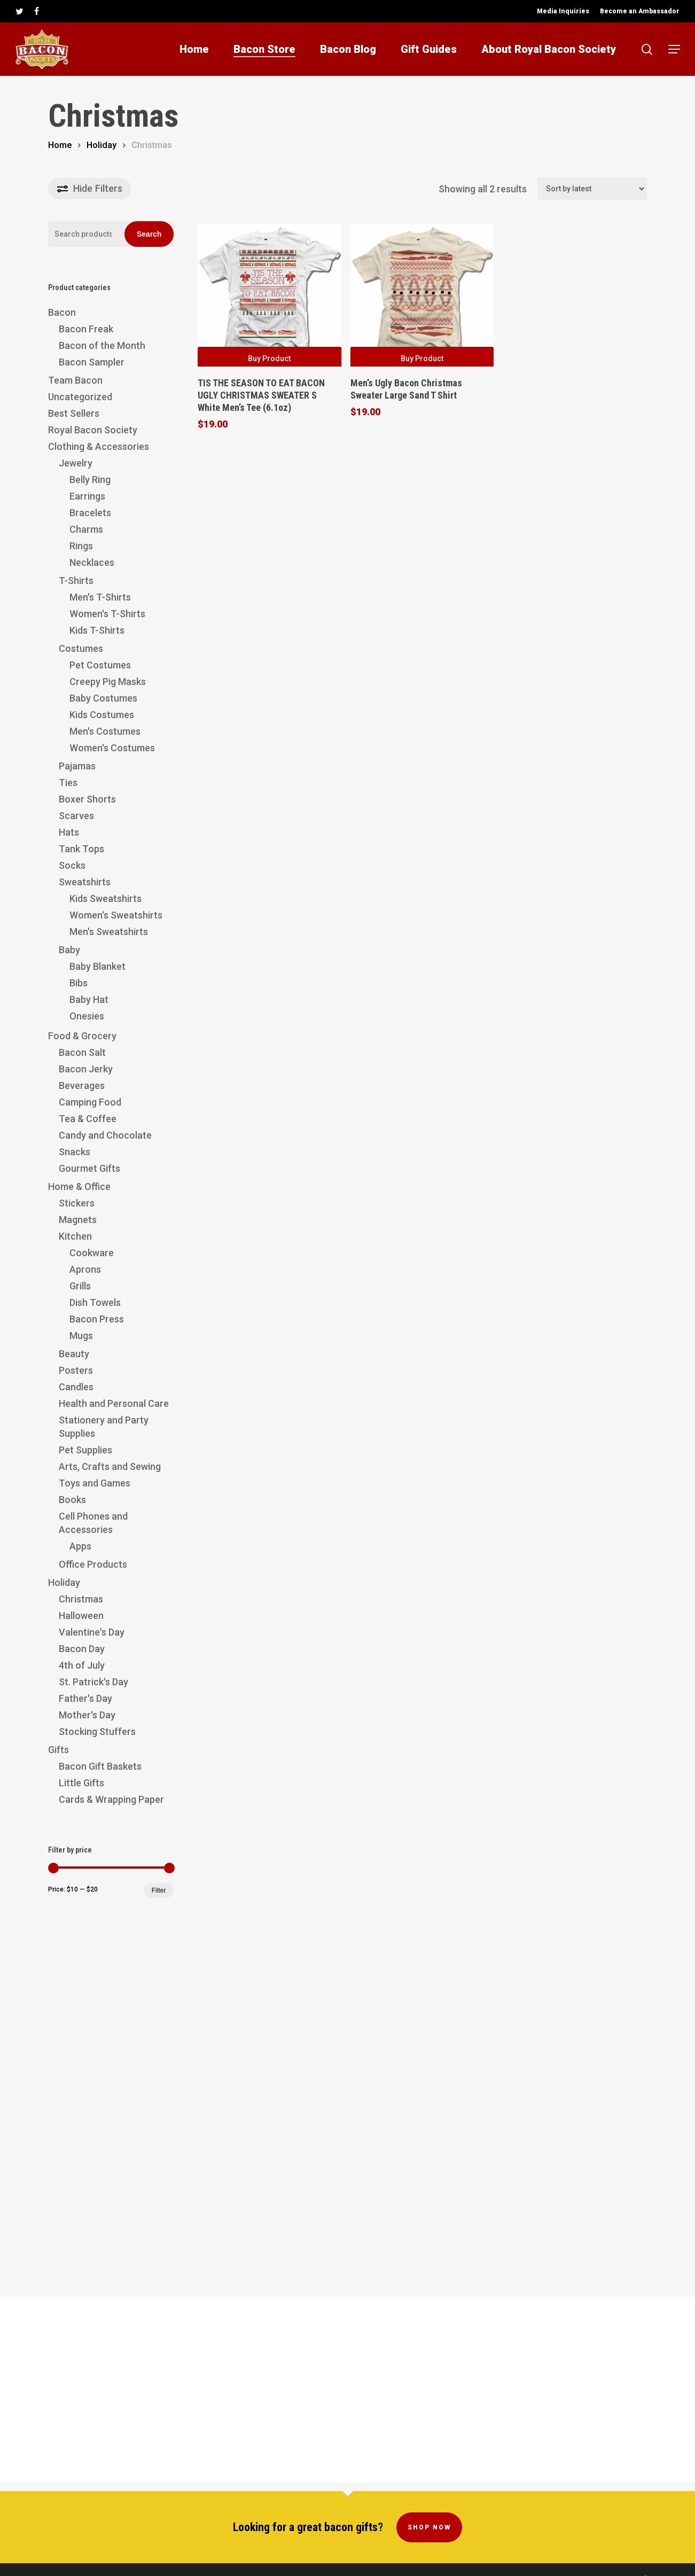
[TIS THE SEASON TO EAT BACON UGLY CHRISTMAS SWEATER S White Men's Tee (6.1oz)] (269, 295)
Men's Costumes (104, 731)
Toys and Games (94, 1483)
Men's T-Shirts (100, 597)
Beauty (74, 1353)
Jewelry (75, 463)
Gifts (58, 1749)
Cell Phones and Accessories (93, 1523)
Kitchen (75, 1236)
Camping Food (90, 1102)
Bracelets (90, 512)
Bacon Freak (86, 328)
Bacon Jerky (86, 1069)
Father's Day (85, 1698)
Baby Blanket (97, 966)
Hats (69, 832)
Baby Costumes (103, 698)
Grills (80, 1285)
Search (149, 234)
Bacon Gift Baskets (100, 1766)
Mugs (81, 1335)
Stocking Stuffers (97, 1731)
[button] (674, 49)
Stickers (77, 1203)
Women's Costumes (112, 747)
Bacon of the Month (102, 345)
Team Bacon (75, 380)
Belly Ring (90, 479)
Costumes (81, 648)
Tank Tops (81, 848)
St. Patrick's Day (93, 1681)
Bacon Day (82, 1648)
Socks (72, 865)
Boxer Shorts (87, 799)
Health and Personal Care (114, 1403)
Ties (68, 782)
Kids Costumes (101, 714)
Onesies (86, 1016)
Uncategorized (80, 396)
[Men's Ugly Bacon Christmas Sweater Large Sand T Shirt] (422, 295)
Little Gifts (81, 1782)
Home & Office (79, 1186)
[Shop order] (592, 188)
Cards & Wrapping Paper (111, 1799)
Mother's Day (87, 1715)
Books (72, 1499)
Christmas (81, 1599)
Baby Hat (88, 999)
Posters (76, 1370)
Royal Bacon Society (92, 429)
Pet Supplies (85, 1450)
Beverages (82, 1085)
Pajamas (77, 766)
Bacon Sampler (91, 362)
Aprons (85, 1269)
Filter (159, 1890)
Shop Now (429, 2505)
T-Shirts (76, 580)
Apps (80, 1546)
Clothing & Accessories (98, 446)
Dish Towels (95, 1302)
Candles (76, 1386)
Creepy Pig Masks (107, 681)
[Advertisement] (111, 2090)
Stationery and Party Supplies (104, 1426)
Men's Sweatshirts (108, 931)
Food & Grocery (82, 1035)
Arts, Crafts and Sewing (110, 1466)
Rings (81, 545)
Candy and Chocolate (105, 1135)
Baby (69, 949)
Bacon (62, 312)
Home (60, 145)
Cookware (91, 1252)
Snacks (74, 1151)
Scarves (76, 815)
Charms (86, 529)
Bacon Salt (82, 1052)
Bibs (78, 983)
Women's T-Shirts (107, 613)
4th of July (82, 1665)
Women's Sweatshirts (115, 915)
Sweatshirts (85, 882)
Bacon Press (96, 1319)
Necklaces (91, 562)
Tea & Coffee (87, 1118)
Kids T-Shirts (96, 630)
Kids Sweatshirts (105, 898)
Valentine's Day (91, 1632)
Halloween (81, 1615)
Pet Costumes (100, 665)
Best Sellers (73, 413)
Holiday (101, 145)
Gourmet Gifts (89, 1168)
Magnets (78, 1219)
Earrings (87, 496)
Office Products (93, 1564)
